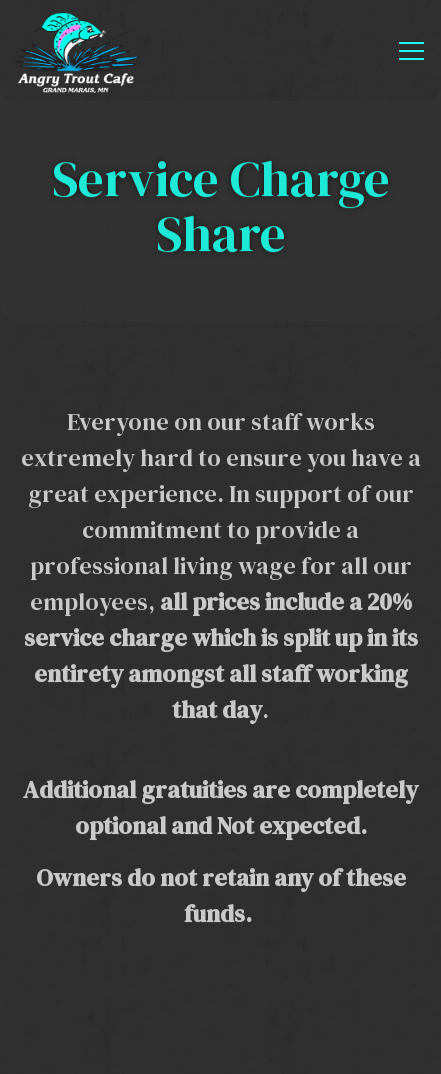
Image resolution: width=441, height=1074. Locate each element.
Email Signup (220, 1040)
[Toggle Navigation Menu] (411, 51)
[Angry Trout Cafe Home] (77, 50)
